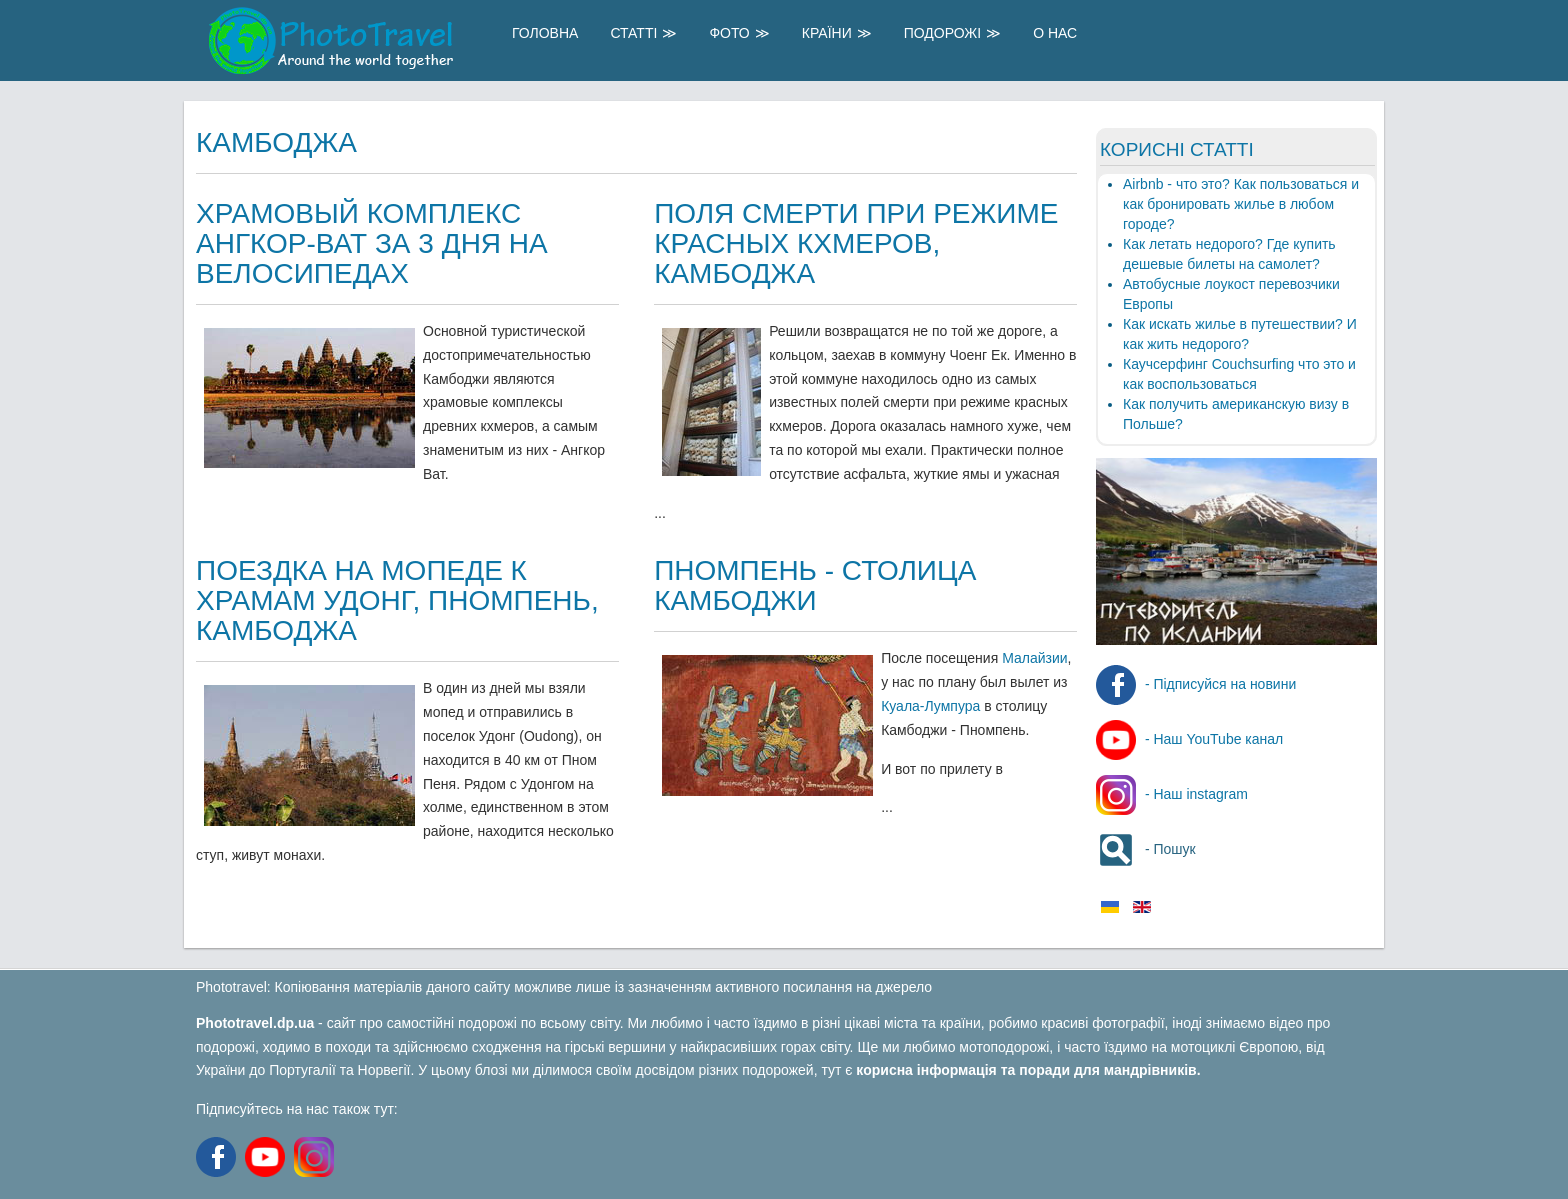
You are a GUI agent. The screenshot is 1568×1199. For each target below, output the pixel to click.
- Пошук (1146, 849)
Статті (633, 33)
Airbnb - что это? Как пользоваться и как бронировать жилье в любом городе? (1241, 204)
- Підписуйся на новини (1196, 684)
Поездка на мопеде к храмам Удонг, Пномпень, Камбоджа (397, 600)
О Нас (1055, 33)
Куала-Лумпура (930, 706)
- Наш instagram (1172, 794)
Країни (827, 33)
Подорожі (942, 33)
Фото (729, 33)
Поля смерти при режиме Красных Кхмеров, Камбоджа (856, 243)
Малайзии (1034, 658)
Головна (545, 33)
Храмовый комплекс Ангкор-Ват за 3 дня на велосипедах (372, 243)
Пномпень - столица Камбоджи (815, 585)
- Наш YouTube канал (1189, 739)
